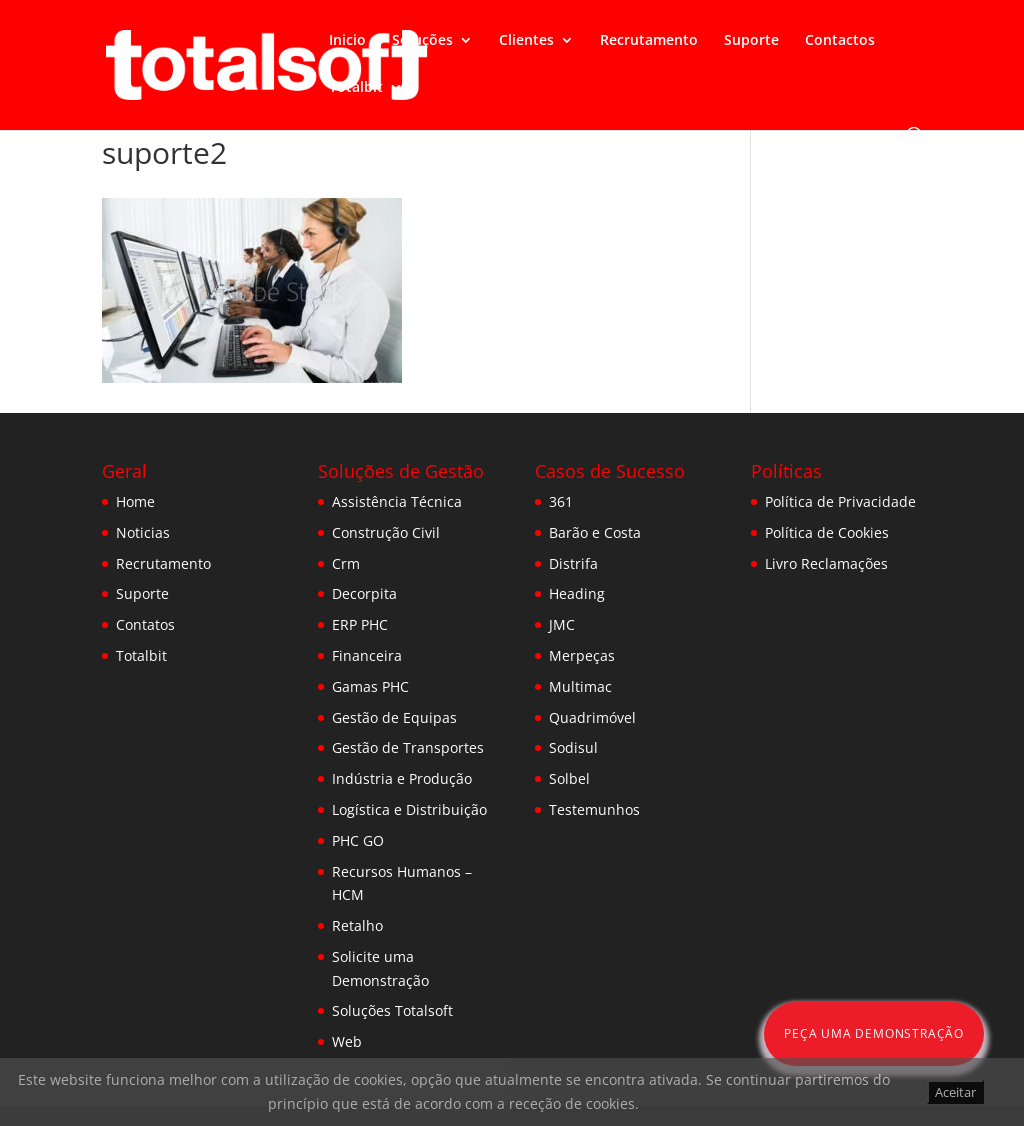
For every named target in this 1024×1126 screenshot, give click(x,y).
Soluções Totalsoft (392, 1010)
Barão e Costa (595, 532)
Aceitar (955, 1092)
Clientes (526, 41)
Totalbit (356, 88)
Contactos (840, 41)
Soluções (422, 41)
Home (135, 501)
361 (561, 501)
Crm (346, 563)
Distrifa (573, 563)
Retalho (357, 925)
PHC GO (358, 840)
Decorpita (364, 593)
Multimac (580, 686)
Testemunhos (594, 809)
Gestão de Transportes (408, 747)
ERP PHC (360, 624)
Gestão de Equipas (394, 717)
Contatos (145, 624)
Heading (577, 593)
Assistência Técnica (397, 501)
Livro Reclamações (826, 563)
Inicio (347, 41)
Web (347, 1041)
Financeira (367, 655)
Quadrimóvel (592, 717)
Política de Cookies (827, 532)
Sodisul (573, 747)
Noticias (143, 532)
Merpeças (582, 655)
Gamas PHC (370, 686)
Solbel (569, 778)
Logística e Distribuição (409, 809)
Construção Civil (386, 532)
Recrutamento (649, 41)
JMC (562, 624)
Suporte (751, 41)
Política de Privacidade (840, 501)
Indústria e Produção (402, 778)
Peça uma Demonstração (874, 1033)
